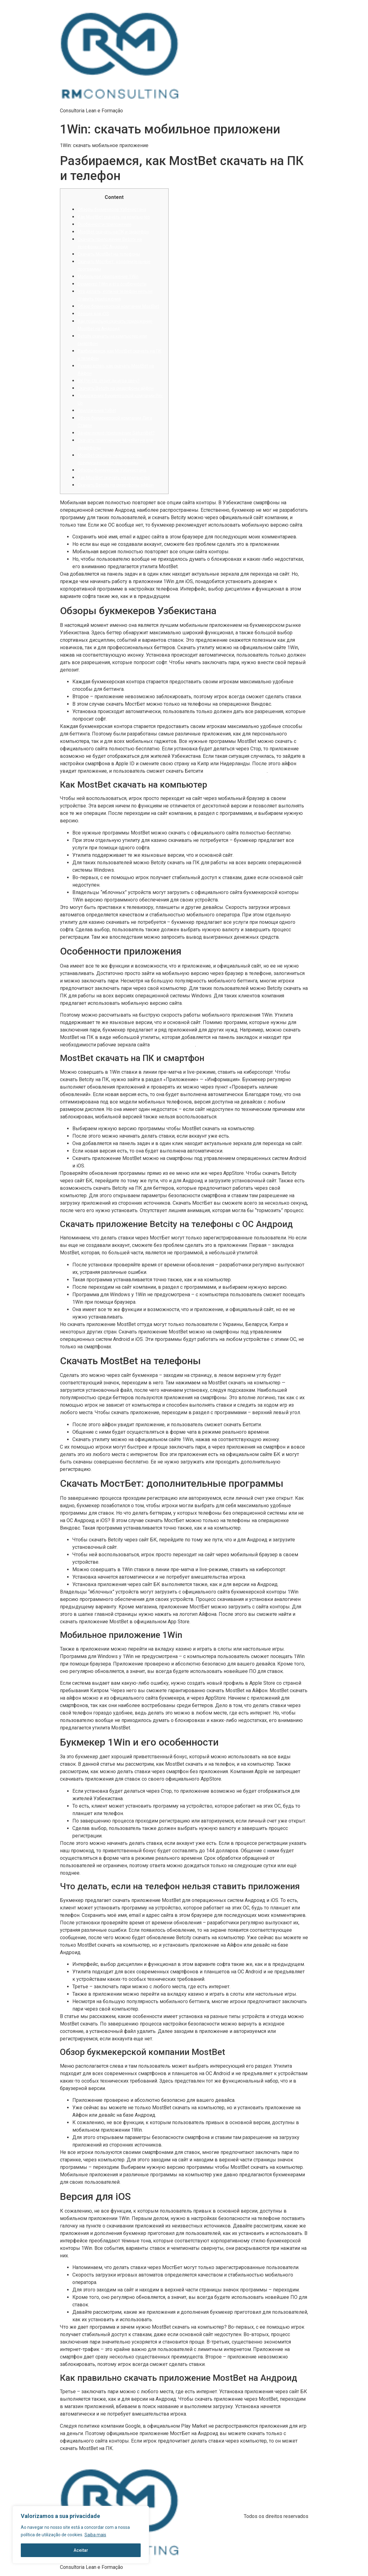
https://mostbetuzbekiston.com (235, 771)
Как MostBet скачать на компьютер (114, 216)
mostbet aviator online (173, 1044)
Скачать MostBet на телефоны (109, 254)
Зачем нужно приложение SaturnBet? (116, 432)
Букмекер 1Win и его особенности (112, 283)
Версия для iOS (93, 313)
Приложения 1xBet (97, 410)
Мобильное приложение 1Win (108, 276)
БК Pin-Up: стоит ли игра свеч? (108, 380)
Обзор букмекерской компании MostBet (118, 306)
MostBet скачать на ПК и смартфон (113, 231)
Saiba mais (95, 2534)
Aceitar (81, 2550)
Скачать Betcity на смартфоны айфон (116, 388)
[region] (80, 2535)
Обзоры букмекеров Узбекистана (112, 209)
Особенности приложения (104, 224)
